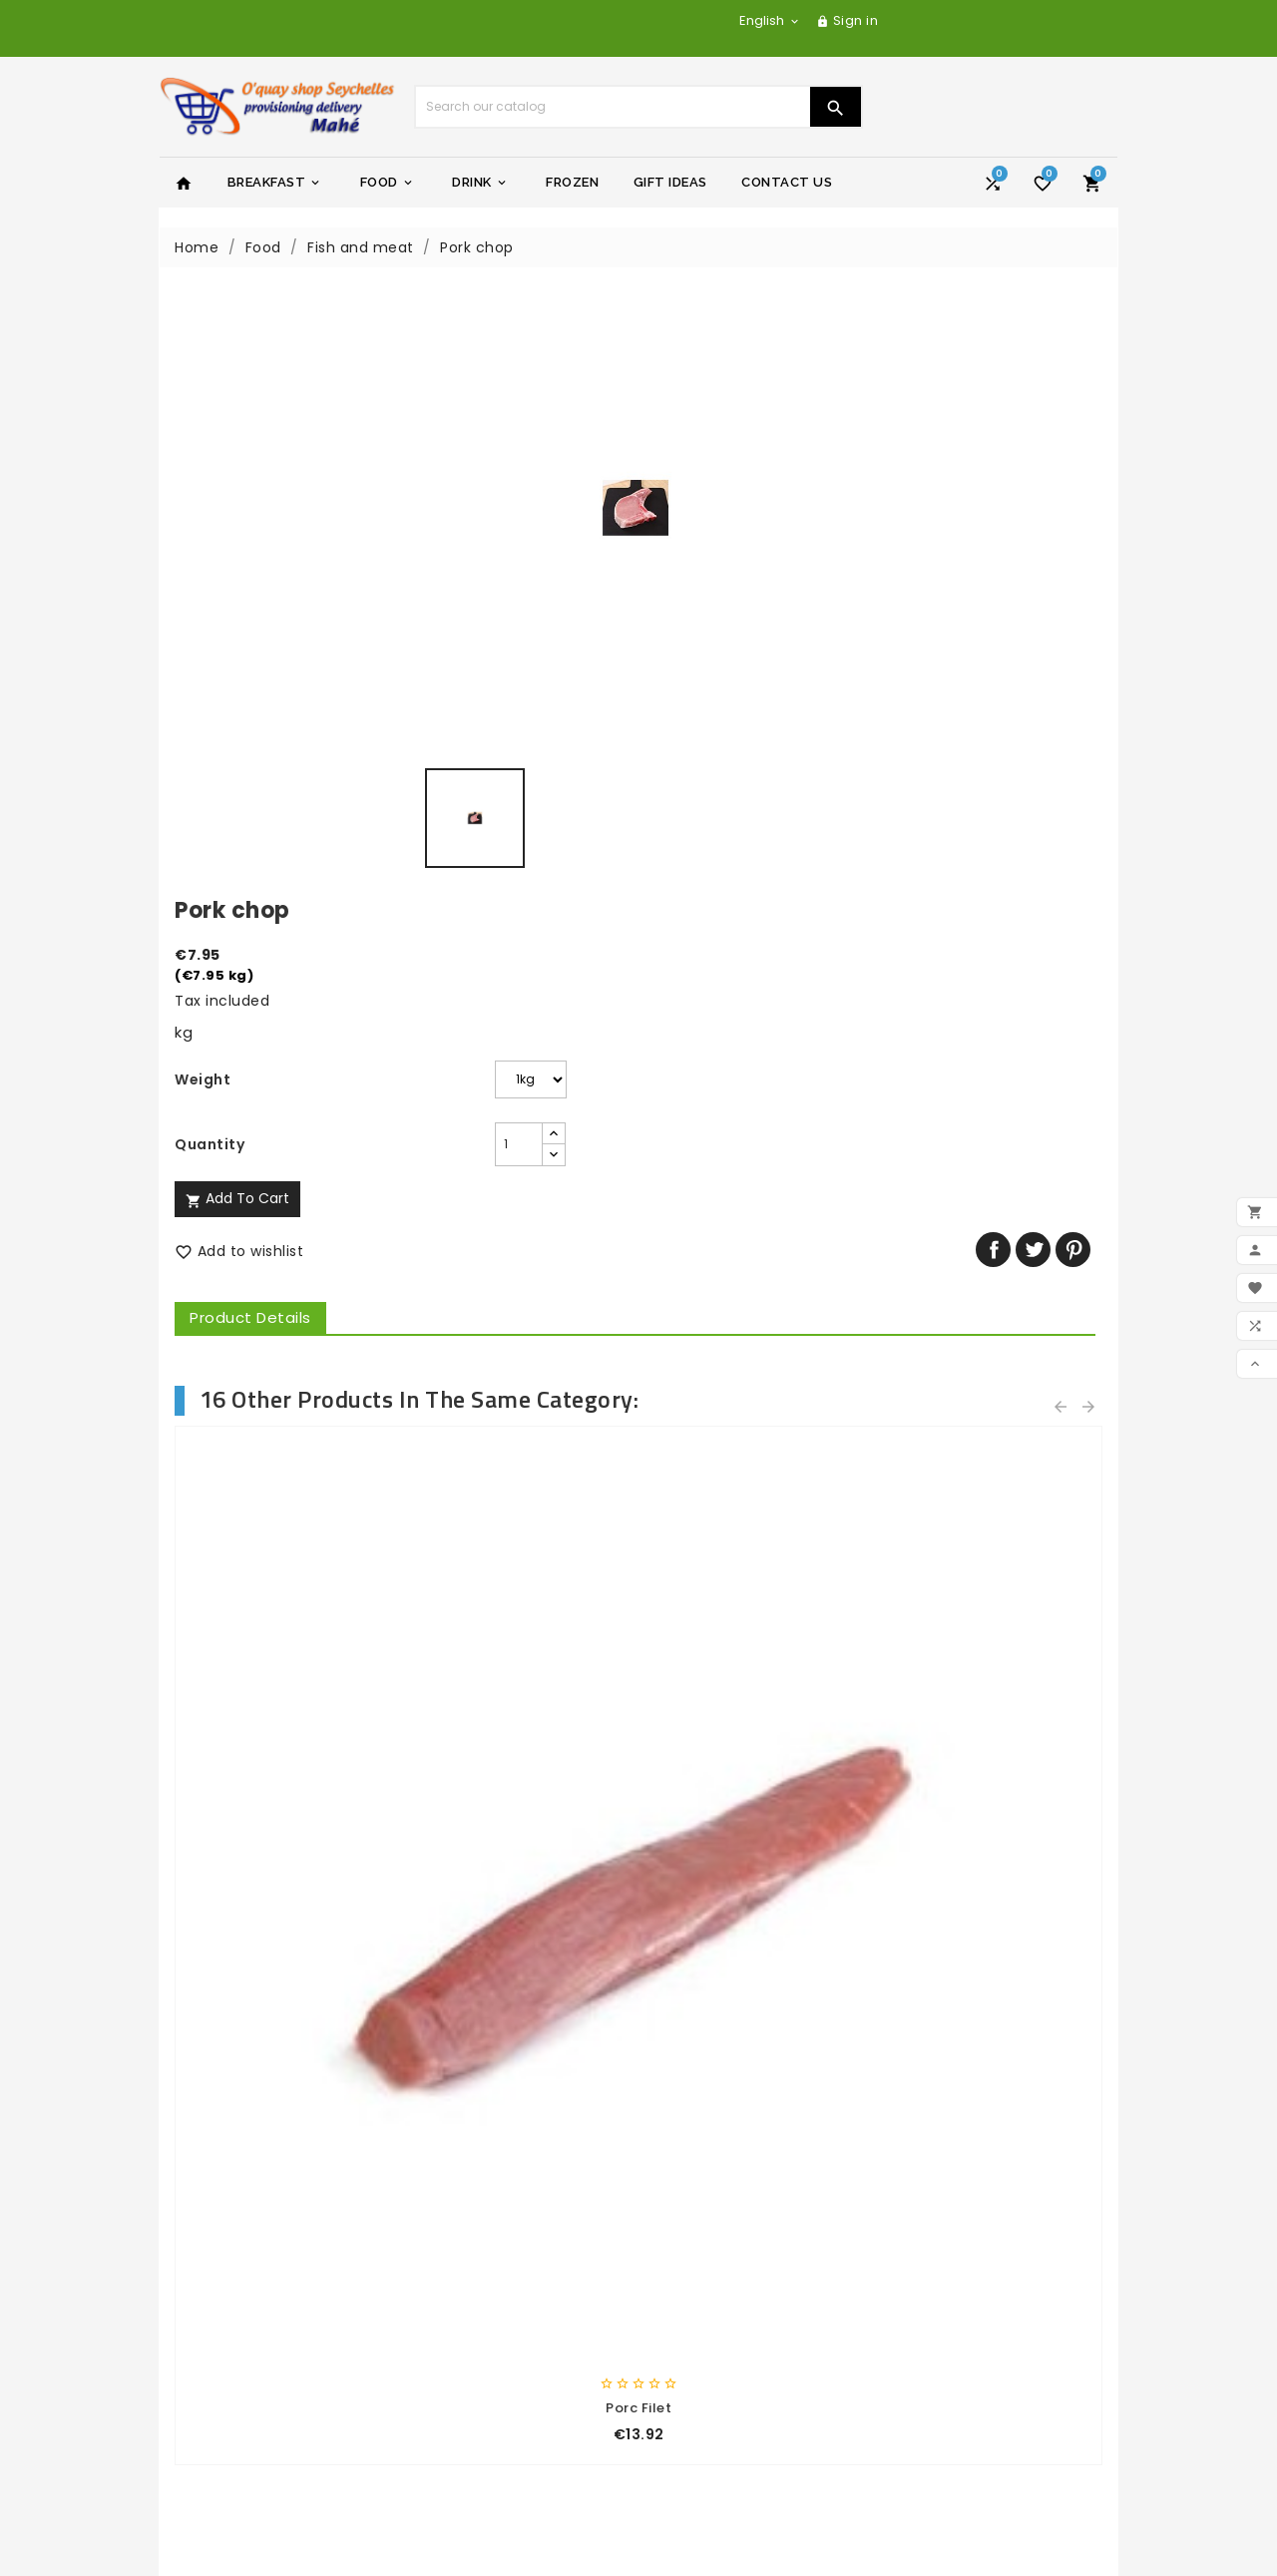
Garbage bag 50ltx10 (519, 1732)
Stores (437, 2350)
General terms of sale (495, 2245)
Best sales (211, 2245)
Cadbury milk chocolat (997, 1732)
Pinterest (1080, 643)
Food (387, 183)
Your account (712, 2285)
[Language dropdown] (770, 20)
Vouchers (688, 2423)
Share (1000, 643)
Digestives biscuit (279, 1732)
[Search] (612, 107)
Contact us (456, 2298)
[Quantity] (772, 538)
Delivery (443, 2193)
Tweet (1040, 643)
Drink (480, 183)
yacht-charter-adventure (750, 2193)
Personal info (701, 2319)
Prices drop (216, 2193)
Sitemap (445, 2324)
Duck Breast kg (998, 1240)
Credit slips (694, 2370)
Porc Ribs (519, 1240)
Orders (678, 2345)
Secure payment (476, 2272)
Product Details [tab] (729, 710)
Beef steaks (279, 1240)
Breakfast (275, 183)
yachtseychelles (714, 2219)
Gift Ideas (670, 182)
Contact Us (786, 182)
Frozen (572, 182)
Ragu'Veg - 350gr (758, 1732)
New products (225, 2219)
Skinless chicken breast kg (758, 1240)
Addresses (691, 2397)
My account (458, 2375)
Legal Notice (459, 2219)
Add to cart (716, 592)
